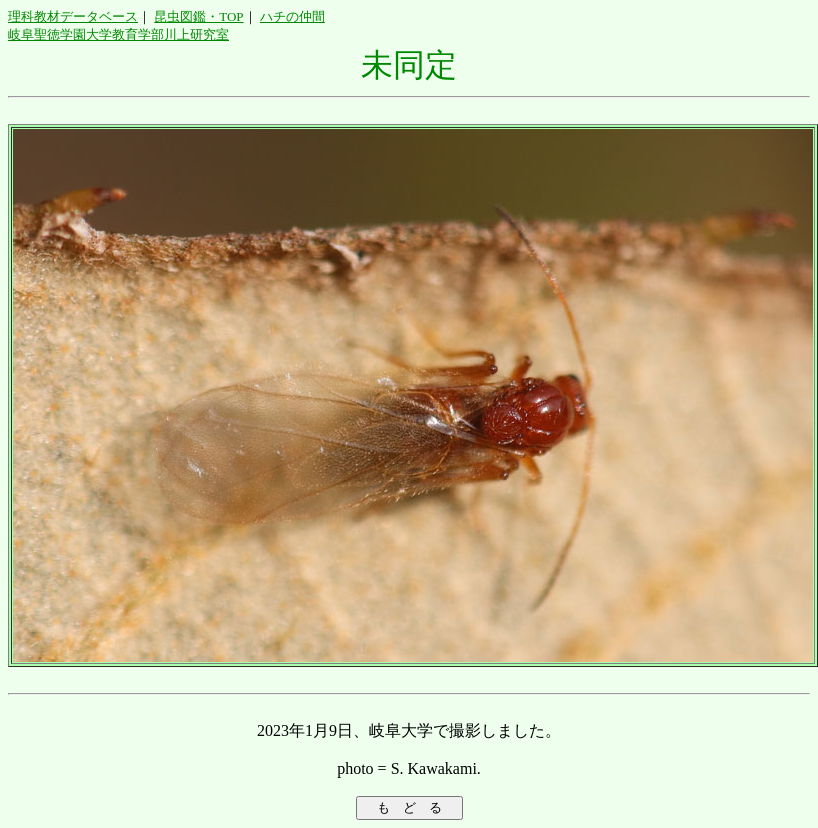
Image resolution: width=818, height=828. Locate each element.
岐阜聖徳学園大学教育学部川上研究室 (118, 34)
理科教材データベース (73, 16)
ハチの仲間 (292, 16)
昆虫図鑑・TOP (198, 16)
